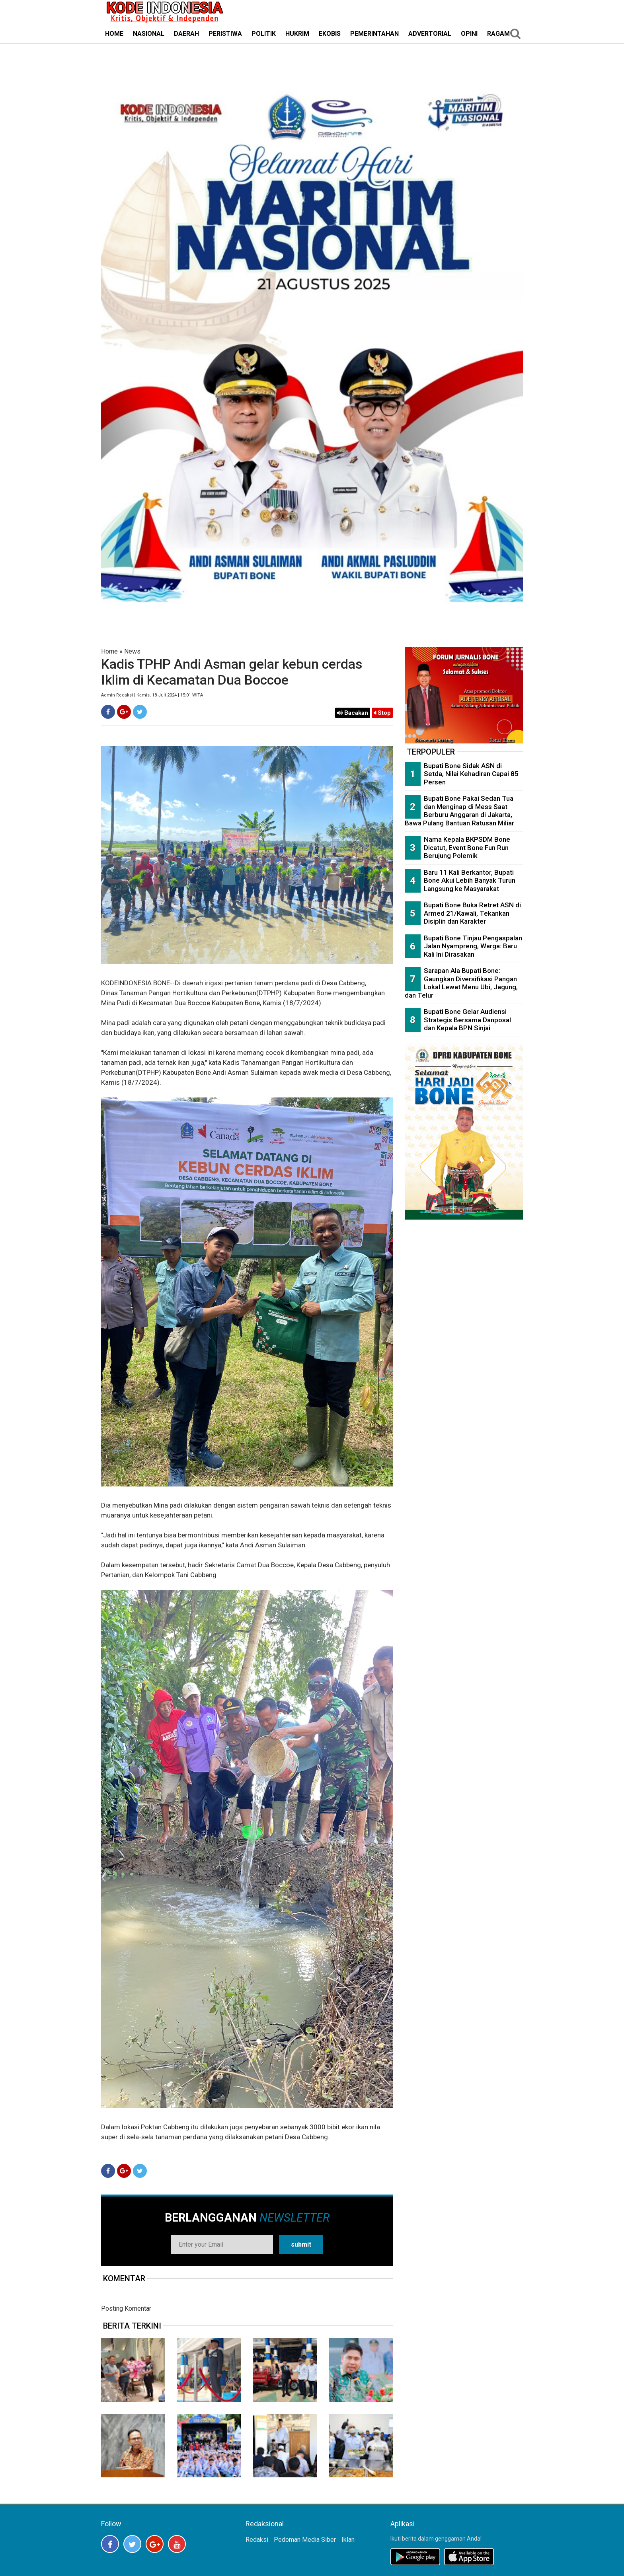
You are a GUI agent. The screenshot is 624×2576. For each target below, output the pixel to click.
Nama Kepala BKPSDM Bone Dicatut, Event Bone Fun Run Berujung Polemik (467, 847)
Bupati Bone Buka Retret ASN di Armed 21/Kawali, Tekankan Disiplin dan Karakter (472, 913)
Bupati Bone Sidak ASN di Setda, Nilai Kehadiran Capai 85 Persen (471, 774)
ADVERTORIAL (429, 33)
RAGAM (498, 33)
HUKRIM (297, 33)
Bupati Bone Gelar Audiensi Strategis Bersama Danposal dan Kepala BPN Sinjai (467, 1020)
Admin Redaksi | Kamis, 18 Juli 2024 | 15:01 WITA (152, 695)
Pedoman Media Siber (305, 2539)
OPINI (469, 33)
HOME (114, 33)
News (132, 651)
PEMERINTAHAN (374, 33)
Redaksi (257, 2539)
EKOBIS (330, 33)
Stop (382, 712)
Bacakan (352, 712)
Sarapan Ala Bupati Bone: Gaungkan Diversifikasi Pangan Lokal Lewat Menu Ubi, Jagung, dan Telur (461, 983)
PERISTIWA (225, 33)
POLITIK (264, 33)
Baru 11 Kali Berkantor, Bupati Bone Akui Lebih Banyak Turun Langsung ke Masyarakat (469, 880)
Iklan (348, 2539)
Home (109, 651)
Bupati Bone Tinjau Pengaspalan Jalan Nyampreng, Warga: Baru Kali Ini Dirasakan (473, 946)
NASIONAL (148, 33)
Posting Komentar (126, 2308)
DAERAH (186, 33)
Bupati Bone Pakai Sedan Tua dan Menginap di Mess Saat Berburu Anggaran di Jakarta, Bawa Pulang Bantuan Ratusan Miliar (459, 810)
